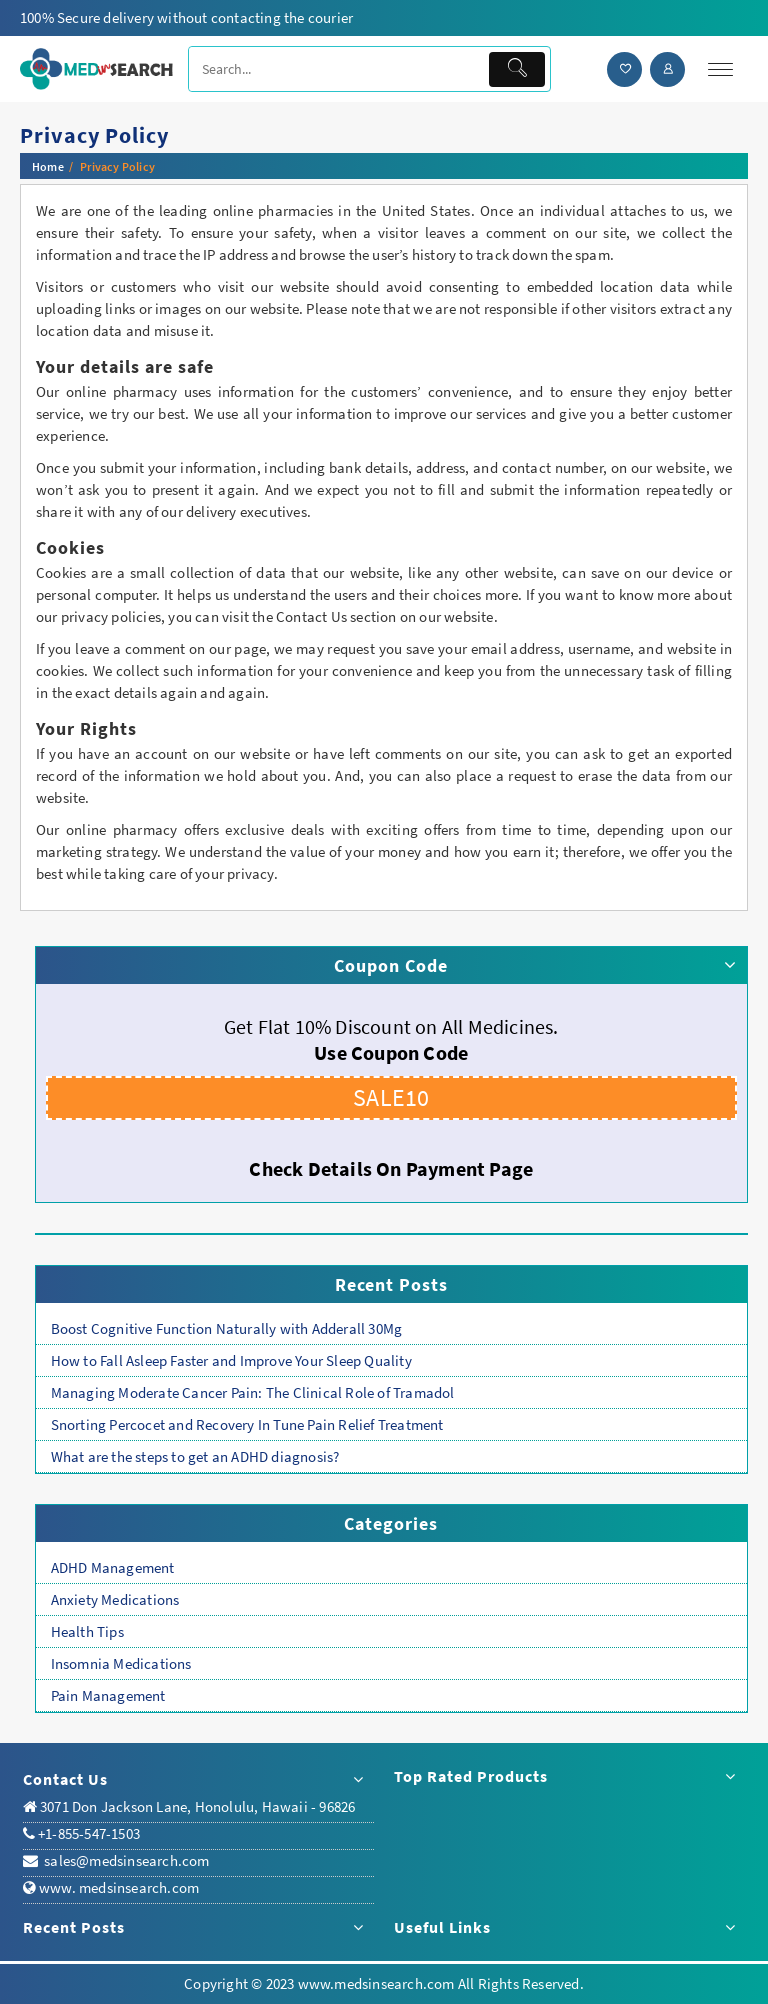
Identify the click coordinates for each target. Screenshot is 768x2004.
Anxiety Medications (115, 1599)
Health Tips (87, 1631)
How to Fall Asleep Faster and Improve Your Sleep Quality (231, 1360)
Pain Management (108, 1695)
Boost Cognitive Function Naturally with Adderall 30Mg (227, 1328)
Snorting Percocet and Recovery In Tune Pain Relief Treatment (247, 1424)
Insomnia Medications (121, 1663)
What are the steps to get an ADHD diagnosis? (195, 1456)
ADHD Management (113, 1567)
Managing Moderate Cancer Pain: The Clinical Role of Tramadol (253, 1392)
